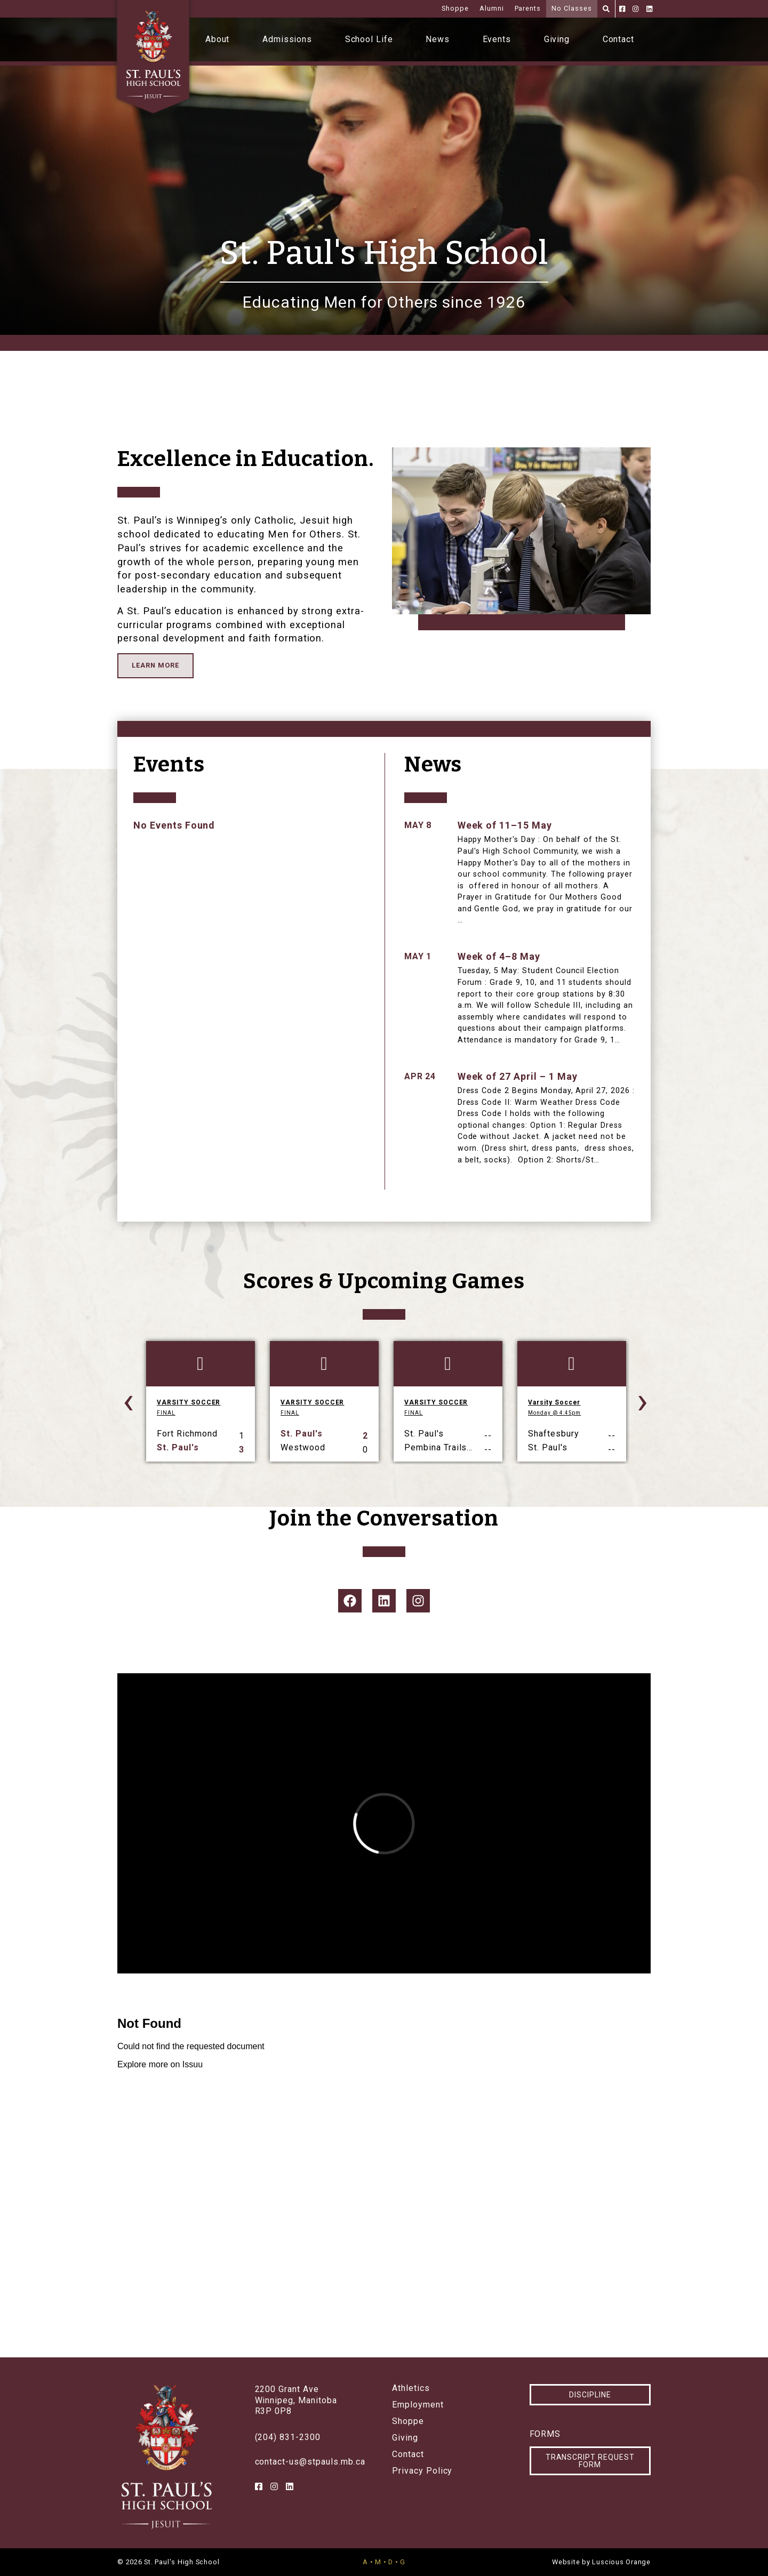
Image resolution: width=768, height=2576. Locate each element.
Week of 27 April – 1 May (518, 1076)
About (217, 39)
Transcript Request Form (590, 2461)
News (438, 39)
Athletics (411, 2388)
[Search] (606, 9)
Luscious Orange (621, 2562)
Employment (418, 2405)
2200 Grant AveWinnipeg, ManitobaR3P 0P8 (296, 2400)
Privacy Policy (422, 2471)
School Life (369, 39)
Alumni (491, 8)
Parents (528, 8)
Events (497, 39)
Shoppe (455, 8)
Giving (557, 39)
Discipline (590, 2394)
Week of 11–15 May (505, 825)
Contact (619, 39)
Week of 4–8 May (499, 956)
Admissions (287, 39)
